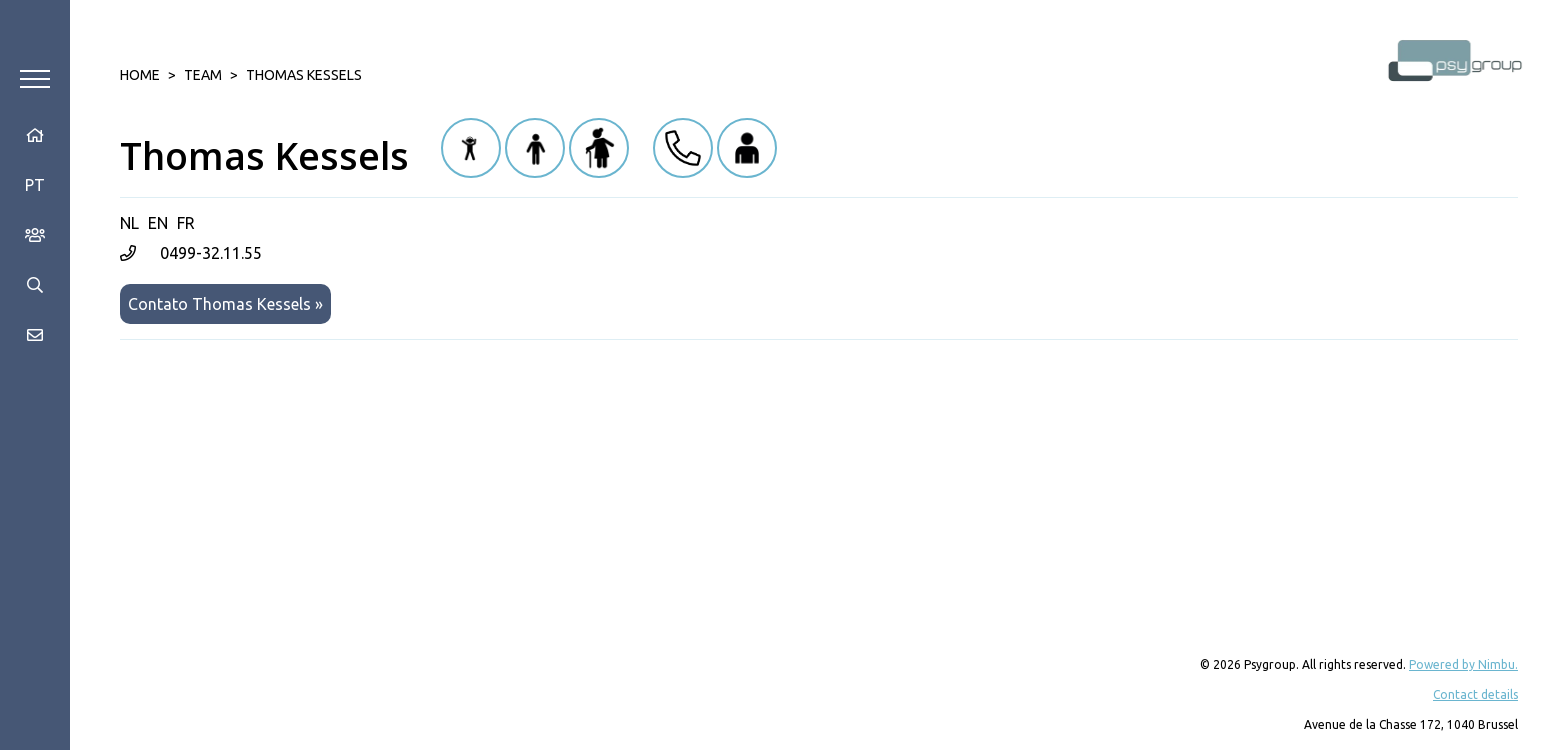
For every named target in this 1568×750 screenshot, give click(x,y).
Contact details (1475, 694)
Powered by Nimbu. (1463, 664)
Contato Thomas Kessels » (225, 304)
